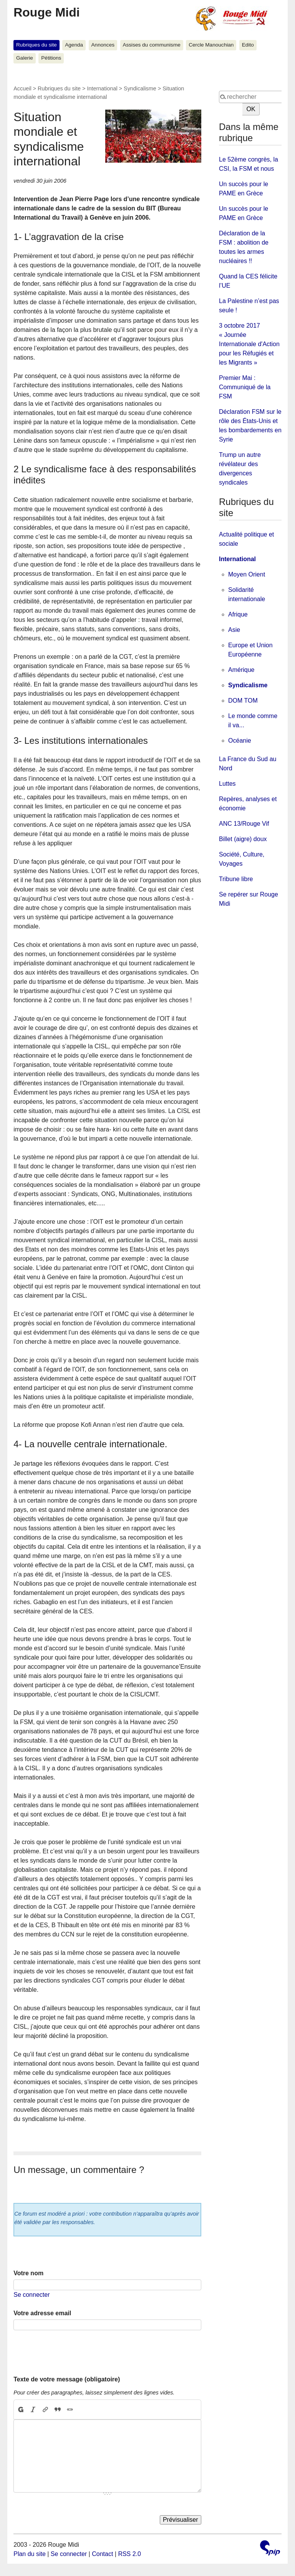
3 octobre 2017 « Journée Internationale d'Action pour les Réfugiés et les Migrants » (249, 344)
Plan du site (29, 2554)
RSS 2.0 (129, 2554)
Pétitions (51, 58)
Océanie (239, 740)
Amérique (241, 669)
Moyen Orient (246, 574)
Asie (234, 630)
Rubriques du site (36, 45)
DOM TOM (243, 700)
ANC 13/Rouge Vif (244, 823)
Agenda (74, 45)
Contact (102, 2554)
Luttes (227, 783)
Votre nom (28, 2273)
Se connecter (31, 2294)
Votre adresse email (42, 2313)
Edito (248, 45)
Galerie (24, 58)
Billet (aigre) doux (243, 839)
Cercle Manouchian (211, 45)
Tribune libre (236, 879)
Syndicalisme (140, 88)
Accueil (22, 88)
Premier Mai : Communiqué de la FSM (244, 387)
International (102, 88)
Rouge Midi (46, 12)
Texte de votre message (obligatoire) (66, 2379)
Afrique (238, 614)
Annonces (102, 45)
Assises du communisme (151, 45)
